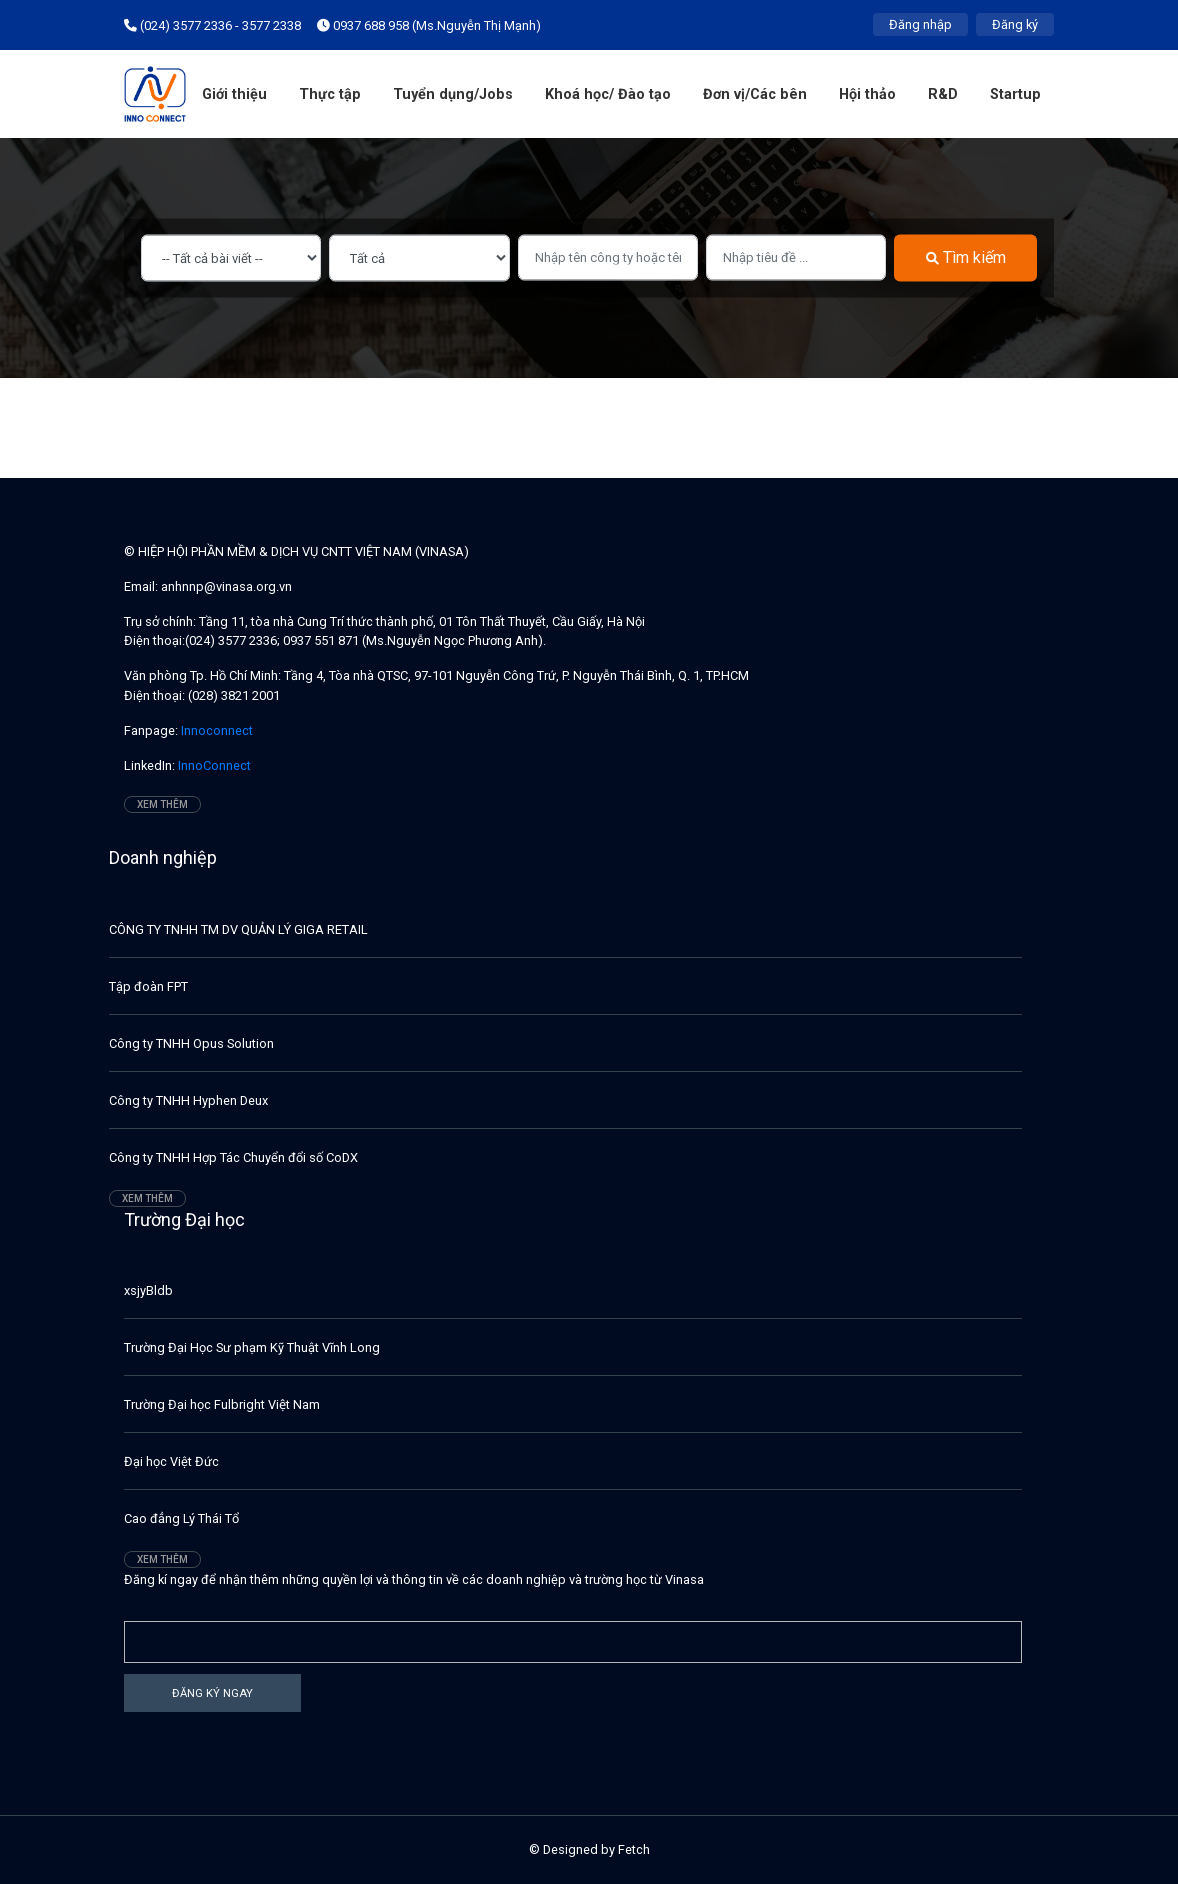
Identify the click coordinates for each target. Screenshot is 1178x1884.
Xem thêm (162, 804)
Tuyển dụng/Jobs (453, 94)
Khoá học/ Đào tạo (608, 94)
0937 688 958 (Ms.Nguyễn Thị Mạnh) (429, 25)
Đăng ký (1015, 24)
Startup (1015, 94)
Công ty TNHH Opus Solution (191, 1043)
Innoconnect (215, 730)
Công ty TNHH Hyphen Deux (188, 1100)
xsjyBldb (148, 1290)
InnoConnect (213, 765)
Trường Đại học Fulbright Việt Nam (222, 1404)
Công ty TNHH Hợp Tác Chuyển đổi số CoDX (233, 1157)
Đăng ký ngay (212, 1692)
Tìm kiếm (966, 257)
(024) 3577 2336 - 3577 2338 (212, 25)
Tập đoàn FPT (148, 986)
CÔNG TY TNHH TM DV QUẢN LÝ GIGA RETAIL (238, 929)
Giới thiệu (234, 94)
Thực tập (330, 94)
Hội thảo (867, 94)
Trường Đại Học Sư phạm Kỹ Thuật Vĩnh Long (252, 1347)
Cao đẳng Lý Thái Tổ (181, 1518)
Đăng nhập (920, 24)
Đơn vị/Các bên (755, 94)
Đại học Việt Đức (171, 1461)
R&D (943, 94)
